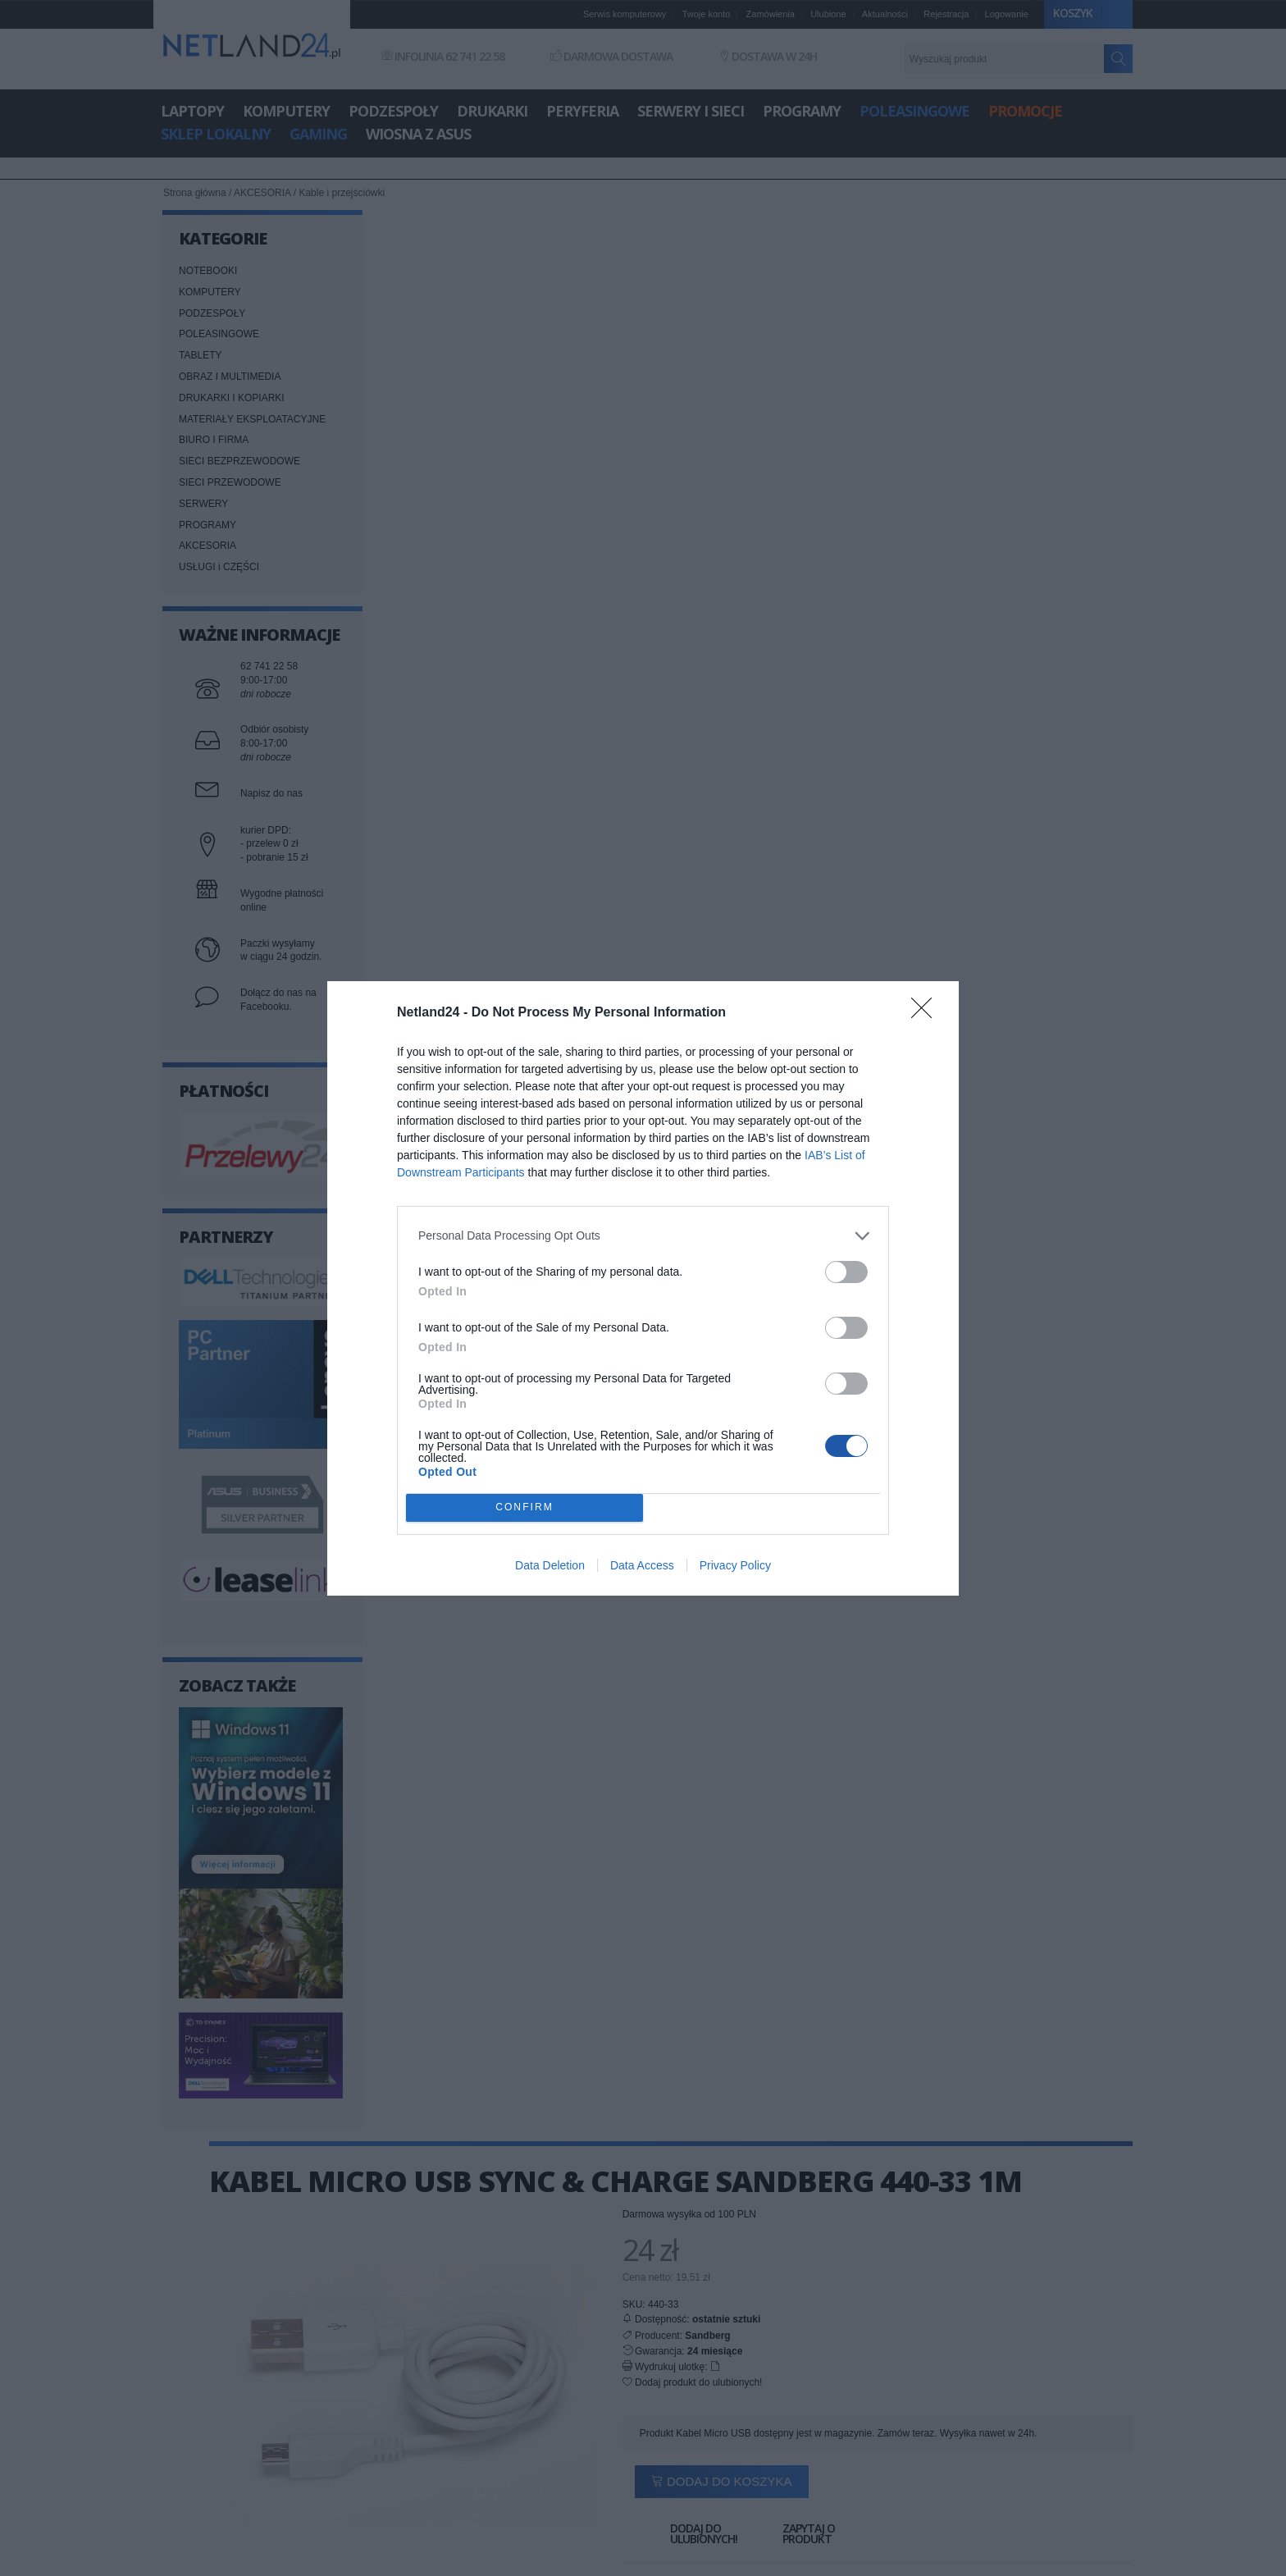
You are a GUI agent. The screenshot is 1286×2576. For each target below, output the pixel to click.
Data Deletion (550, 1565)
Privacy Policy (735, 1565)
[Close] (926, 1013)
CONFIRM (524, 1507)
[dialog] (643, 1288)
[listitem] (643, 1236)
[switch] (846, 1272)
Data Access (642, 1565)
